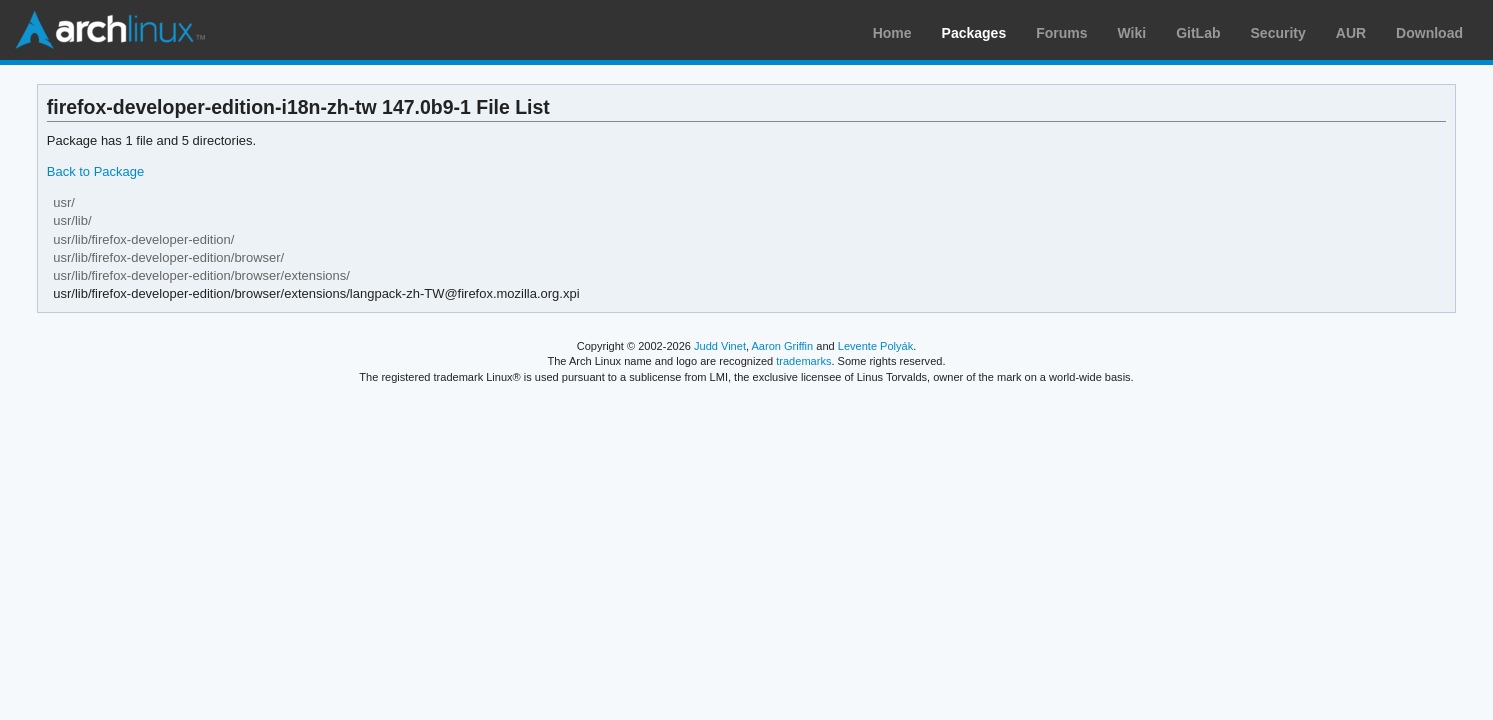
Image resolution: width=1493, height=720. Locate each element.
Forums (1061, 33)
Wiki (1132, 33)
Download (1429, 33)
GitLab (1198, 33)
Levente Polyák (875, 346)
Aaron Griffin (782, 346)
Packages (974, 33)
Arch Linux (110, 30)
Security (1278, 33)
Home (892, 33)
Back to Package (95, 171)
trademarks (803, 361)
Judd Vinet (720, 346)
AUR (1351, 33)
